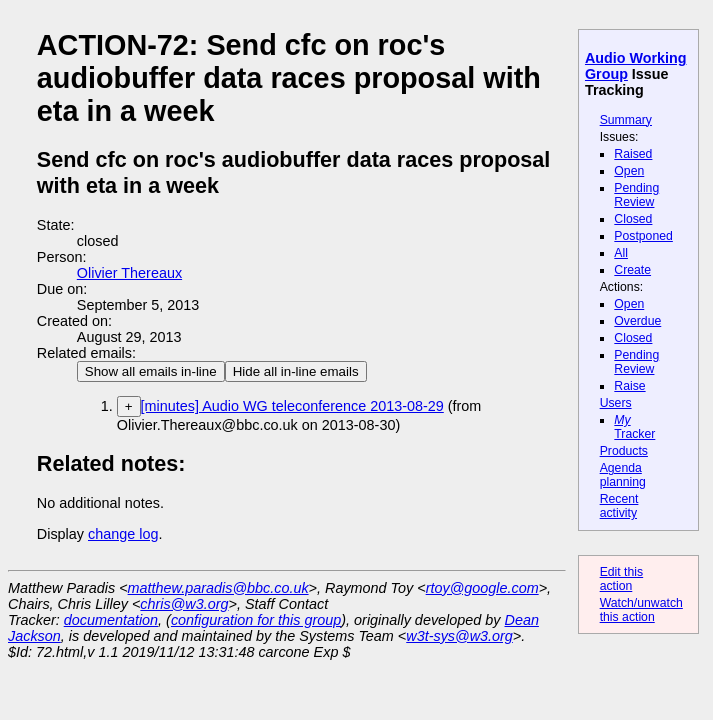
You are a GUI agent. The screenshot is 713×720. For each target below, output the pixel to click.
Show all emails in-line (151, 371)
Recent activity (619, 506)
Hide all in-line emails (296, 371)
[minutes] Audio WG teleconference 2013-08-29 (292, 406)
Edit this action (622, 579)
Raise (629, 386)
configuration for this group (256, 620)
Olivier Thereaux (129, 273)
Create (632, 270)
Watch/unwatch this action (641, 610)
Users (616, 403)
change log (123, 534)
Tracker (634, 427)
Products (624, 451)
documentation (111, 620)
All (621, 253)
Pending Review (636, 195)
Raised (633, 154)
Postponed (643, 236)
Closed (633, 219)
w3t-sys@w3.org (459, 636)
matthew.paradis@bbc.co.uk (218, 588)
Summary (626, 120)
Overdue (637, 321)
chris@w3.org (184, 604)
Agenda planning (623, 475)
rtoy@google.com (482, 588)
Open (629, 171)
